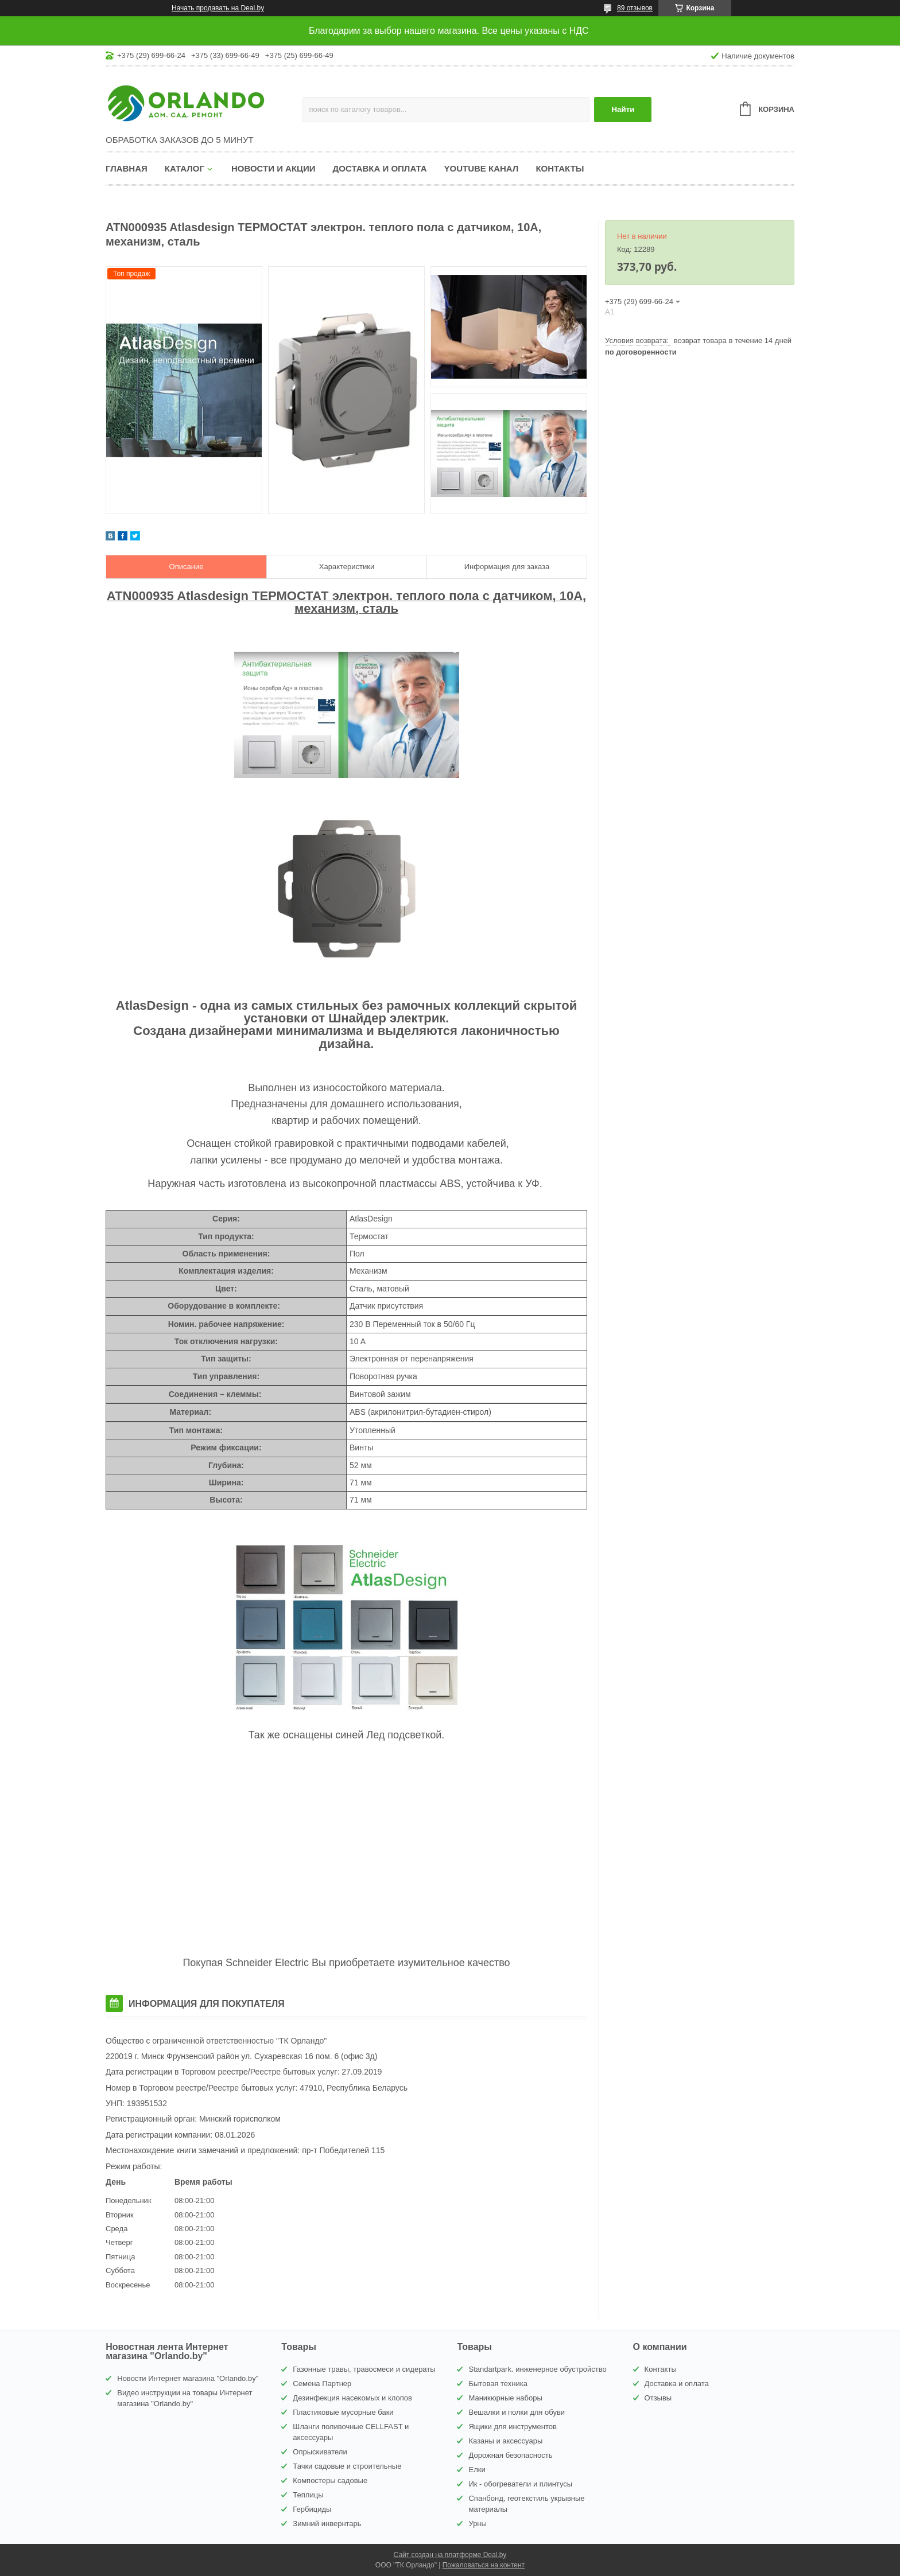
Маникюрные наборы (505, 2398)
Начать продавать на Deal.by (218, 8)
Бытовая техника (497, 2383)
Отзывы (658, 2398)
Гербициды (312, 2509)
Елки (476, 2469)
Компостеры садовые (330, 2480)
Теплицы (308, 2495)
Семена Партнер (322, 2383)
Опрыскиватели (320, 2451)
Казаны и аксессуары (505, 2441)
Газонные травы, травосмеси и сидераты (364, 2369)
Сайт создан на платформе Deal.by (450, 2555)
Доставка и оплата (380, 168)
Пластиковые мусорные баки (343, 2412)
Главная (127, 168)
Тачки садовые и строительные (347, 2466)
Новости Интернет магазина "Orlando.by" (187, 2378)
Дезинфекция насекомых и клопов (352, 2398)
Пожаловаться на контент (484, 2565)
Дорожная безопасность (510, 2455)
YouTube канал (481, 168)
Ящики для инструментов (512, 2426)
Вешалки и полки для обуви (516, 2412)
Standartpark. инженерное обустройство (537, 2369)
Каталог (184, 168)
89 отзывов (635, 8)
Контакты (560, 168)
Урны (477, 2523)
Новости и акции (273, 168)
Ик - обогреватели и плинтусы (520, 2484)
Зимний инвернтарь (327, 2523)
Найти (622, 109)
